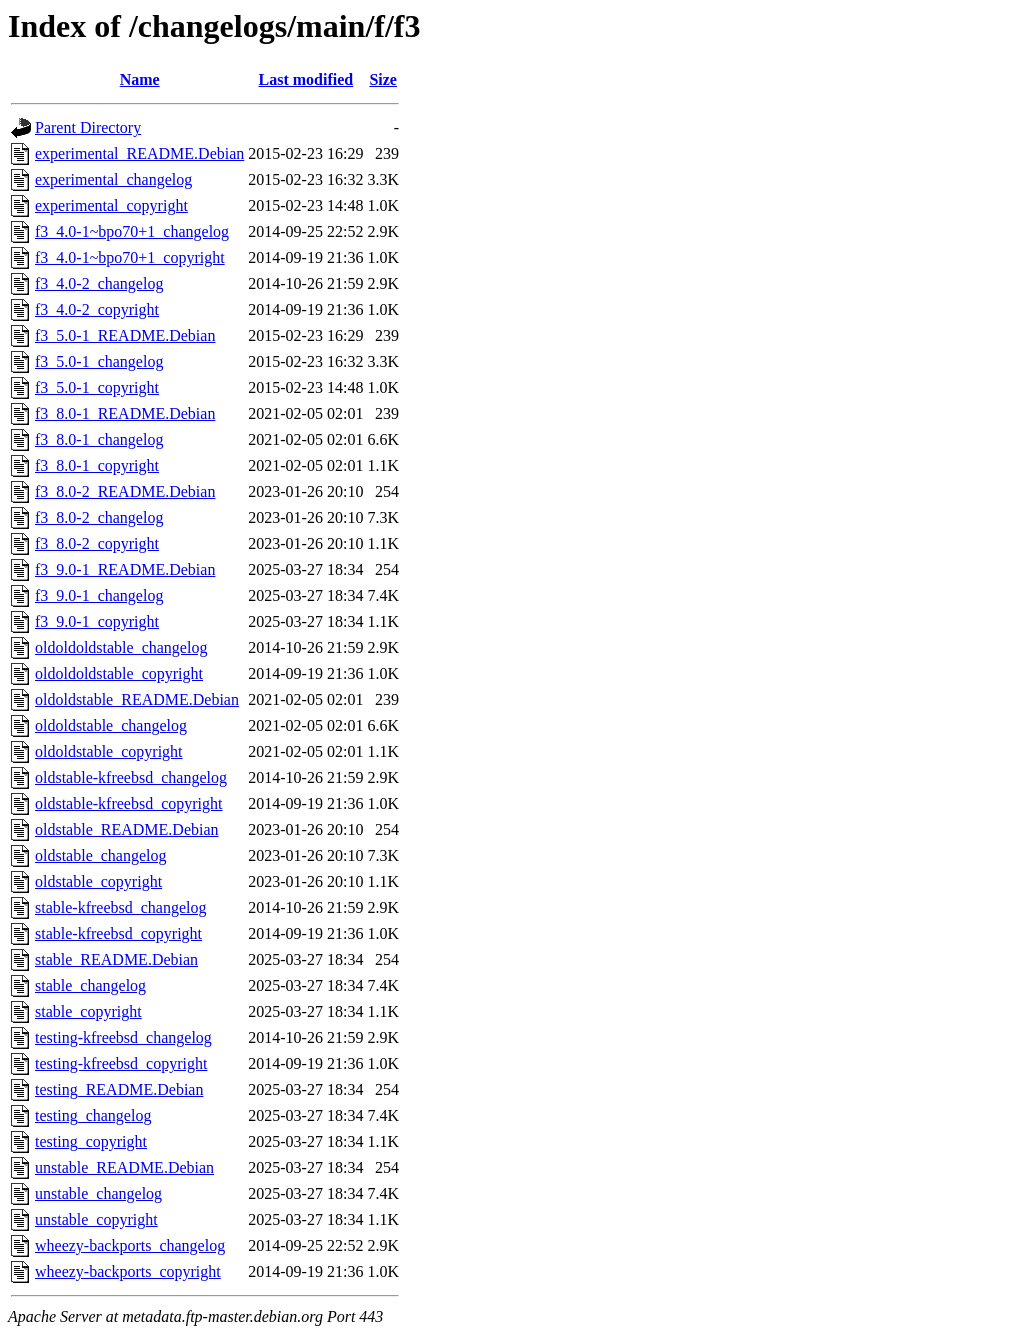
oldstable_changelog (101, 855)
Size (383, 79)
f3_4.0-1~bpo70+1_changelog (132, 231)
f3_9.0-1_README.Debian (125, 569)
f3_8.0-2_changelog (99, 517)
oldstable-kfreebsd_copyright (129, 803)
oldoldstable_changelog (111, 725)
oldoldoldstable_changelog (121, 647)
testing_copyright (91, 1141)
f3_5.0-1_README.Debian (125, 335)
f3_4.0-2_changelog (99, 283)
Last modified (306, 79)
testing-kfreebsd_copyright (121, 1063)
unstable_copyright (96, 1219)
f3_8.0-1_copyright (97, 465)
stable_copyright (88, 1011)
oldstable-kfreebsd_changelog (131, 777)
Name (140, 79)
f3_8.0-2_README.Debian (125, 491)
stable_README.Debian (116, 959)
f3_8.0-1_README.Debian (125, 413)
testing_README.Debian (119, 1089)
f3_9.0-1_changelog (99, 595)
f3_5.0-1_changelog (99, 361)
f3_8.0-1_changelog (99, 439)
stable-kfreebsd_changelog (120, 907)
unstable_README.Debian (124, 1167)
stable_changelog (90, 985)
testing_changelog (93, 1115)
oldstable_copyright (98, 881)
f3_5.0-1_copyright (97, 387)
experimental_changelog (113, 179)
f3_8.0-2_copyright (97, 543)
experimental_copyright (111, 205)
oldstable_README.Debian (127, 829)
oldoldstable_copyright (109, 751)
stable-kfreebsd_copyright (118, 933)
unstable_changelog (98, 1193)
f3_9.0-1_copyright (97, 621)
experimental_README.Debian (139, 153)
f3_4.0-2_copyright (97, 309)
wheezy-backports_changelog (130, 1245)
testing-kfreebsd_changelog (123, 1037)
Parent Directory (88, 127)
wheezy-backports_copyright (128, 1271)
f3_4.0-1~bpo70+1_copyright (130, 257)
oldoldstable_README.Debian (137, 699)
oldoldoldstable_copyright (119, 673)
